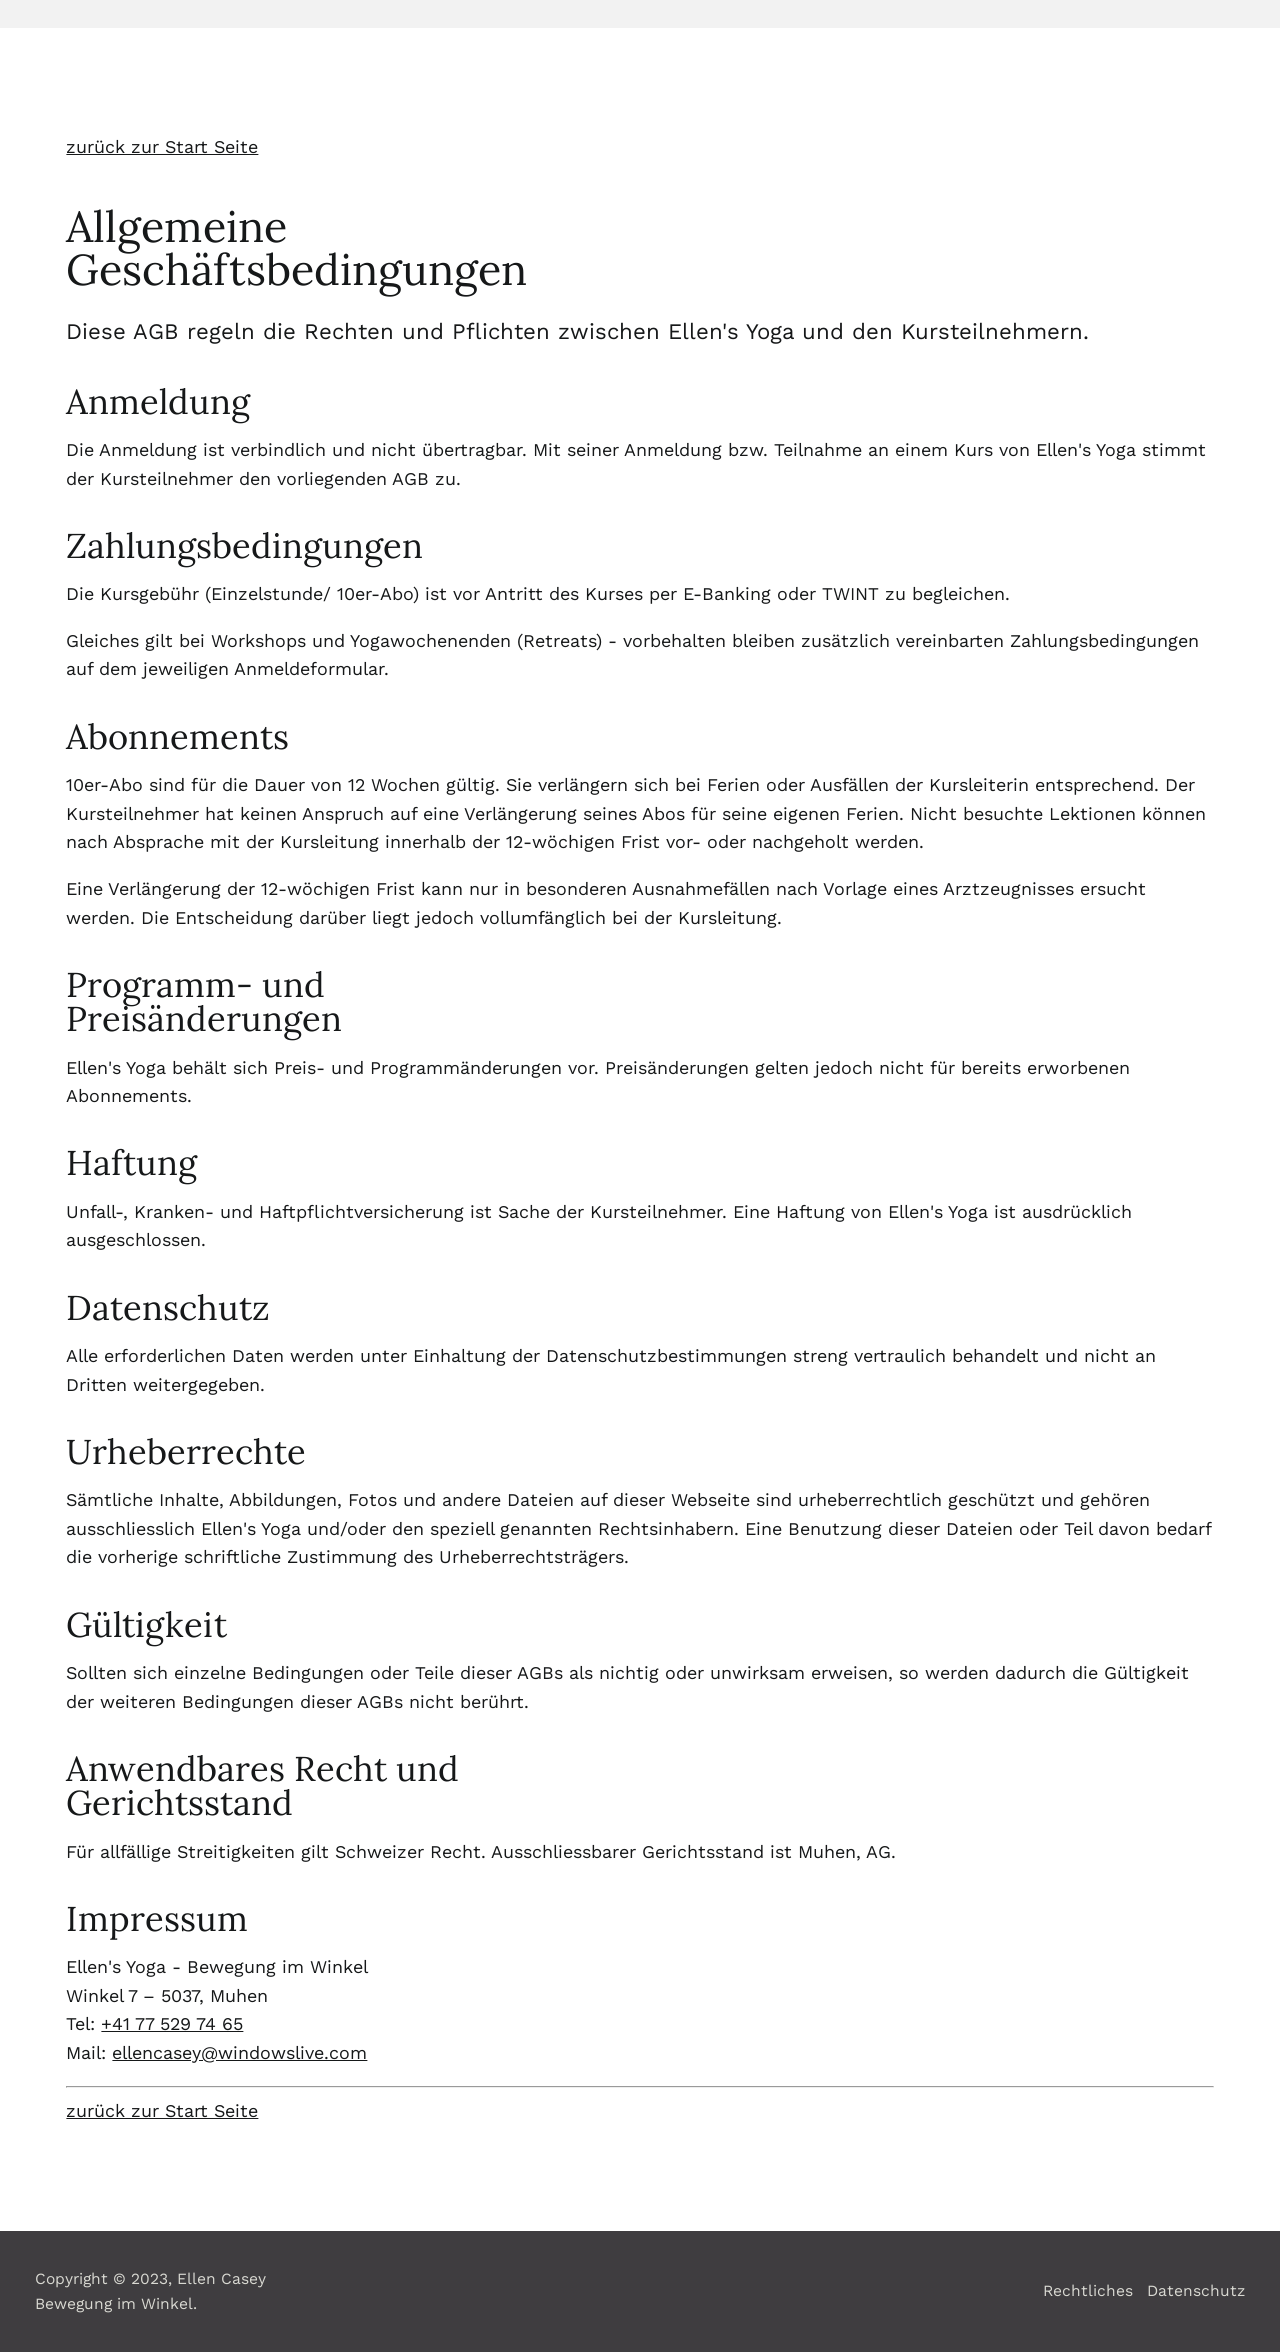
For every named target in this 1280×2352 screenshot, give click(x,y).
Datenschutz (1196, 2290)
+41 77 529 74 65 (172, 2023)
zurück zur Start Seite (162, 146)
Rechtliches (1088, 2290)
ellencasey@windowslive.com (239, 2052)
